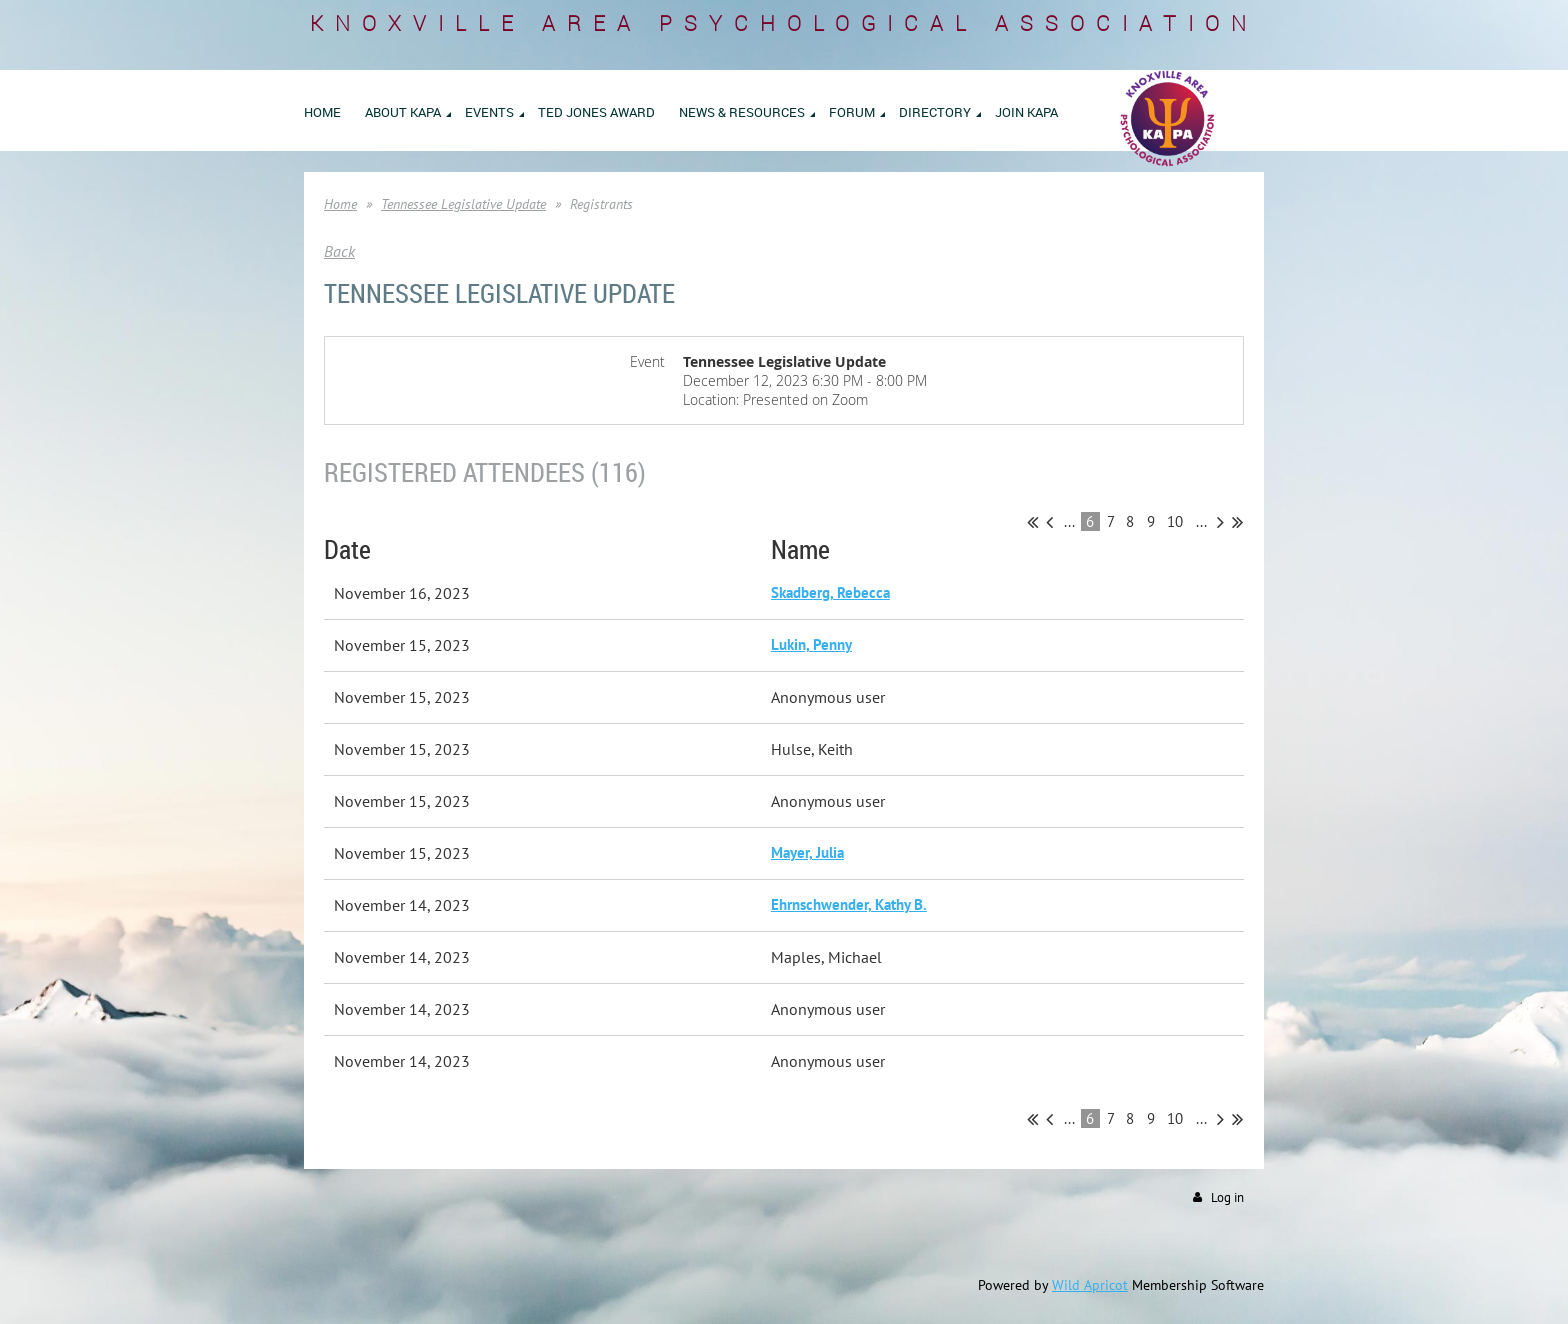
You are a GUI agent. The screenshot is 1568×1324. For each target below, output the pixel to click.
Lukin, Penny (811, 644)
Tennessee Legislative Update (463, 204)
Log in (1227, 1197)
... (1069, 521)
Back (339, 251)
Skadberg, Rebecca (830, 592)
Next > (1220, 522)
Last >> (1237, 522)
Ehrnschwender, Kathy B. (849, 904)
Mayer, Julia (807, 852)
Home (340, 204)
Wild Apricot (1090, 1285)
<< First (1032, 522)
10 (1175, 521)
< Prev (1049, 522)
